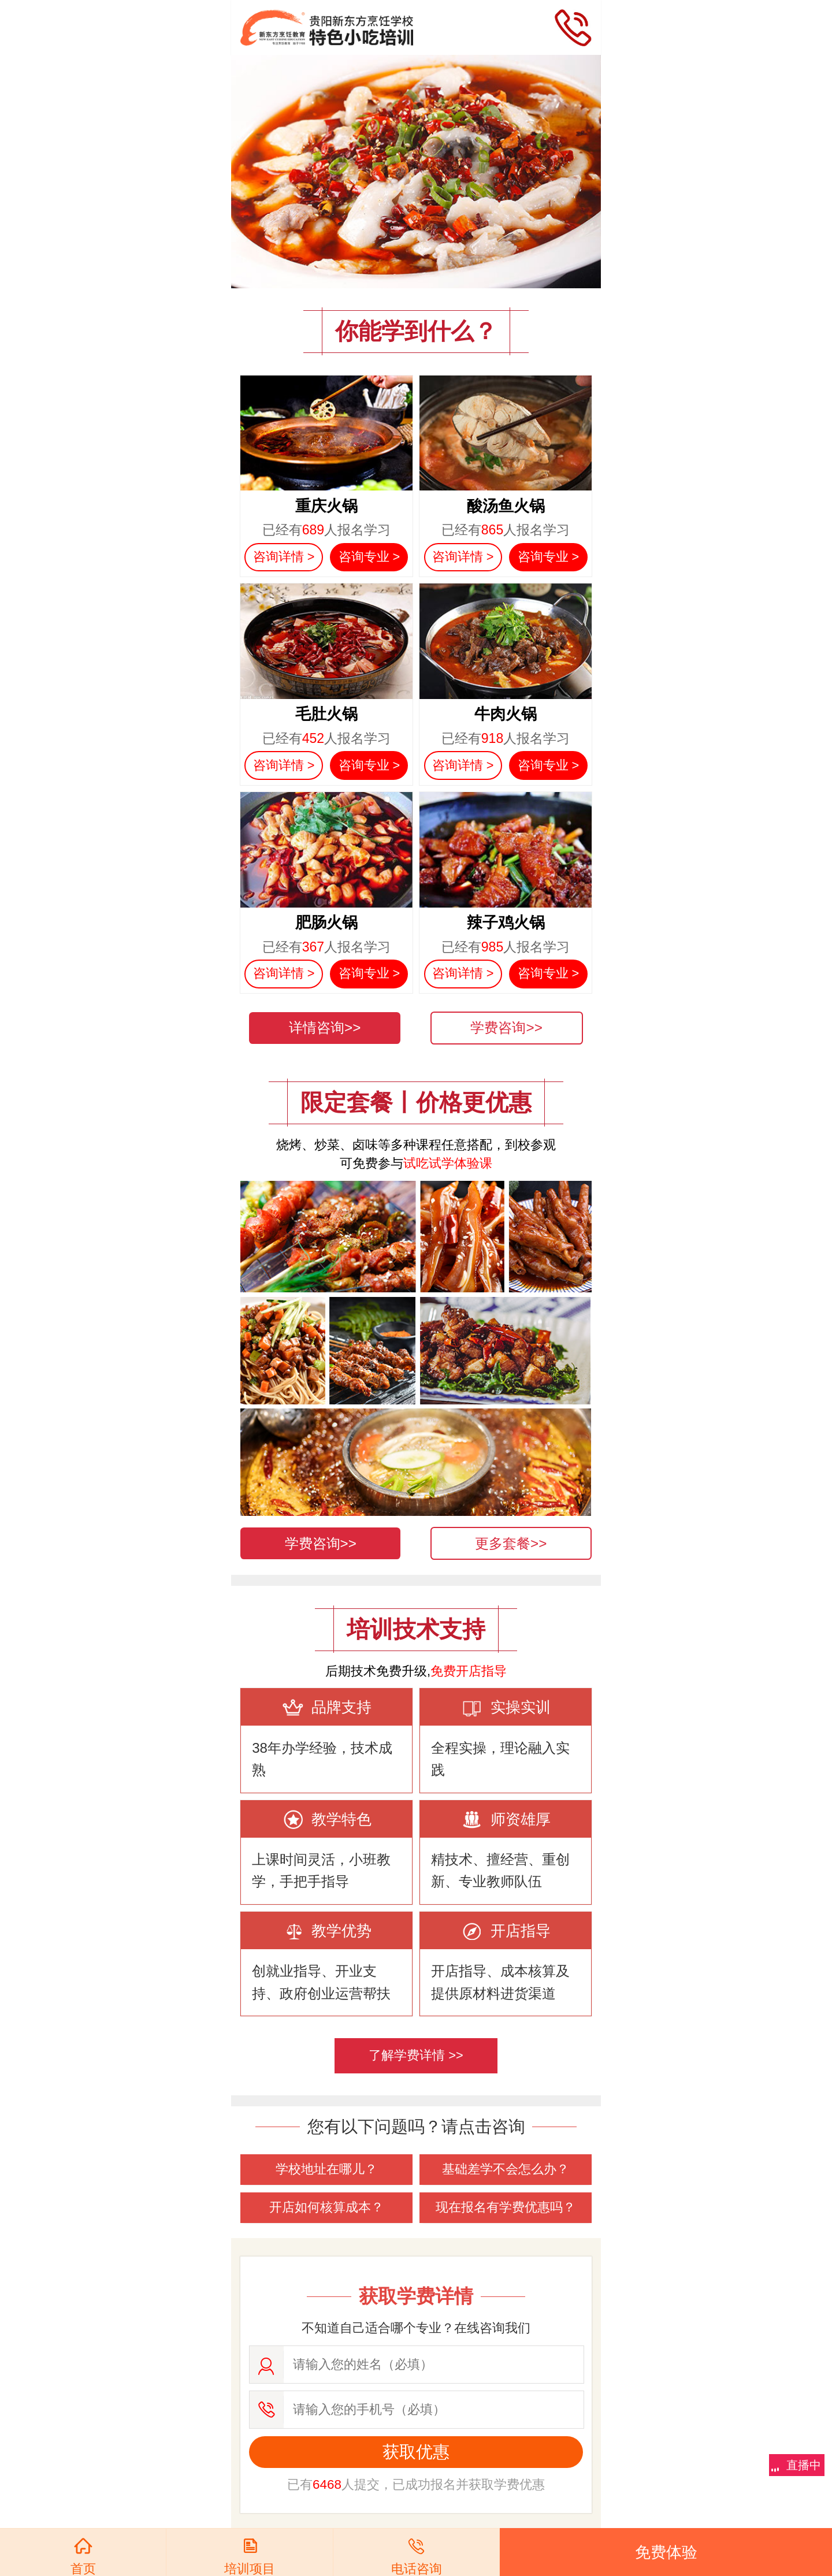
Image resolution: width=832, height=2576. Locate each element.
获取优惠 (416, 2452)
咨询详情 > (284, 556)
